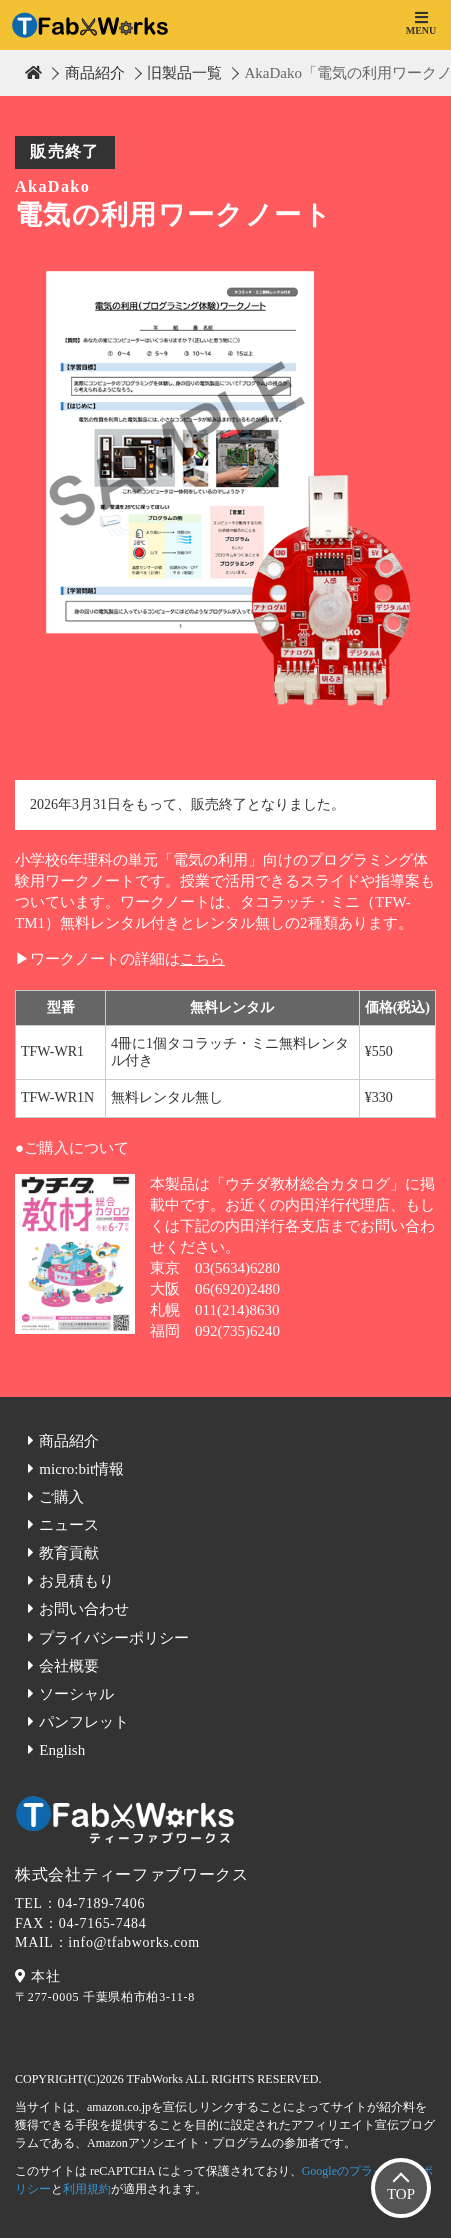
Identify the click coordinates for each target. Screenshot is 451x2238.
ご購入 (61, 1497)
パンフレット (84, 1722)
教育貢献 (69, 1553)
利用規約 (87, 2189)
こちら (202, 959)
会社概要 (69, 1666)
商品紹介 (95, 73)
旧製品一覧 (184, 73)
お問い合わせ (84, 1609)
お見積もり (76, 1581)
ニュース (69, 1525)
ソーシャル (76, 1694)
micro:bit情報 (81, 1469)
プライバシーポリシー (114, 1638)
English (62, 1750)
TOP (401, 2194)
